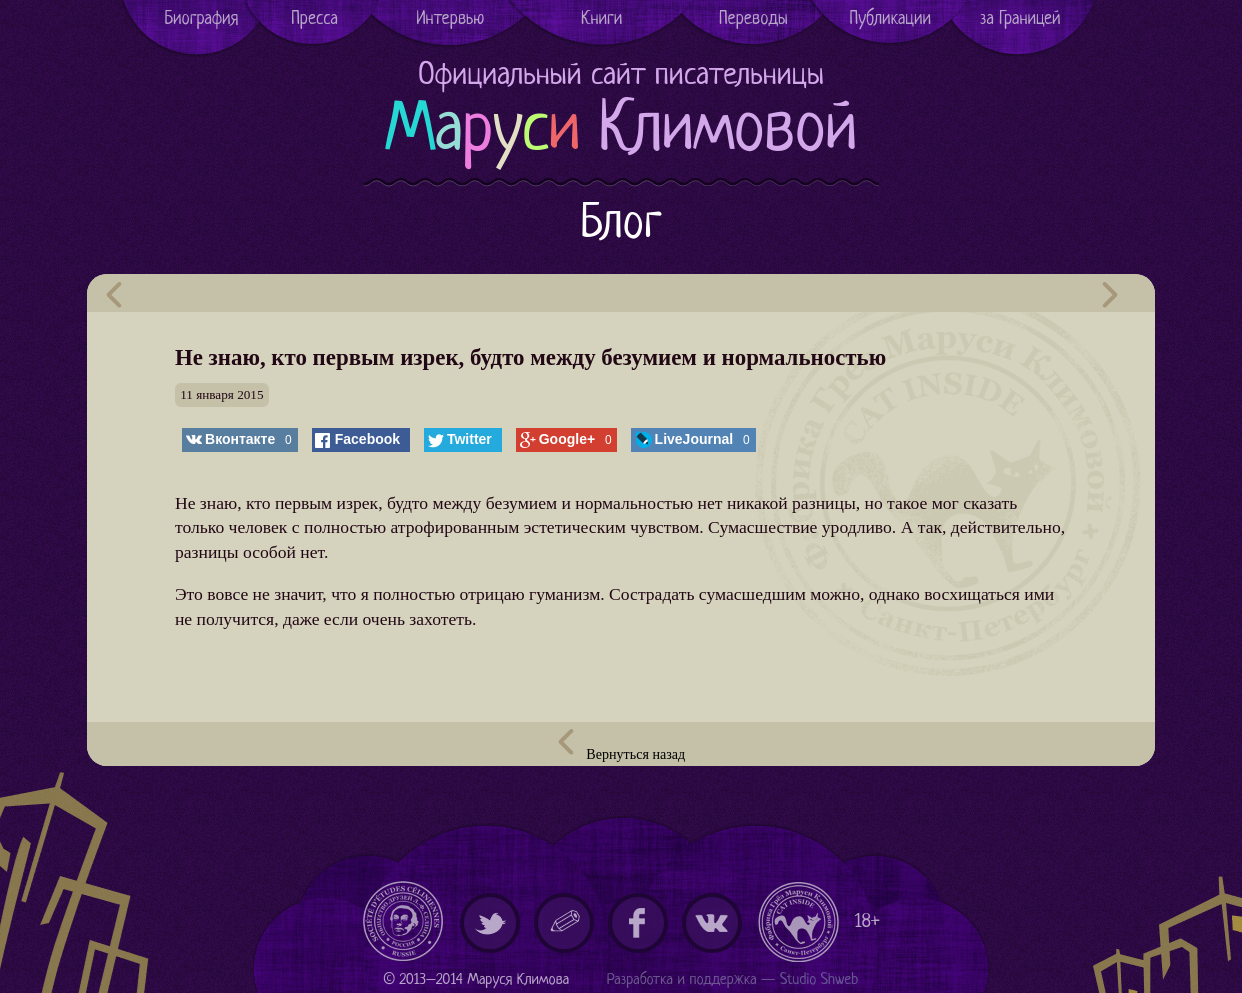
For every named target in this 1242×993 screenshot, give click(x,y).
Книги (601, 19)
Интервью (450, 19)
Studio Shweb (819, 980)
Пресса (314, 19)
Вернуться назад (621, 745)
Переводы (753, 19)
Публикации (891, 19)
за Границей (1020, 19)
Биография (201, 19)
